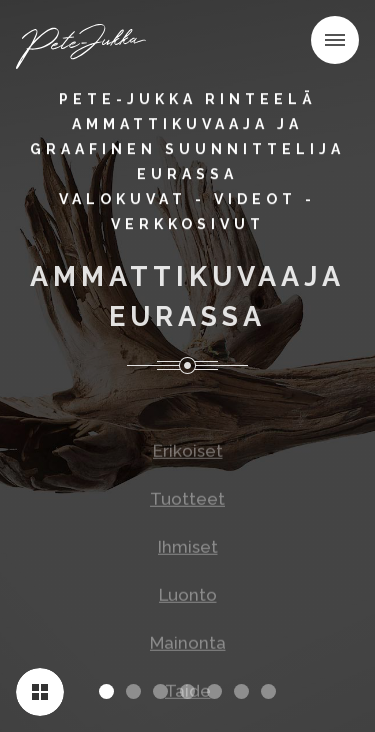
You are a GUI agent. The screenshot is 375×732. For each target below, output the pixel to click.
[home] (87, 44)
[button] (335, 40)
